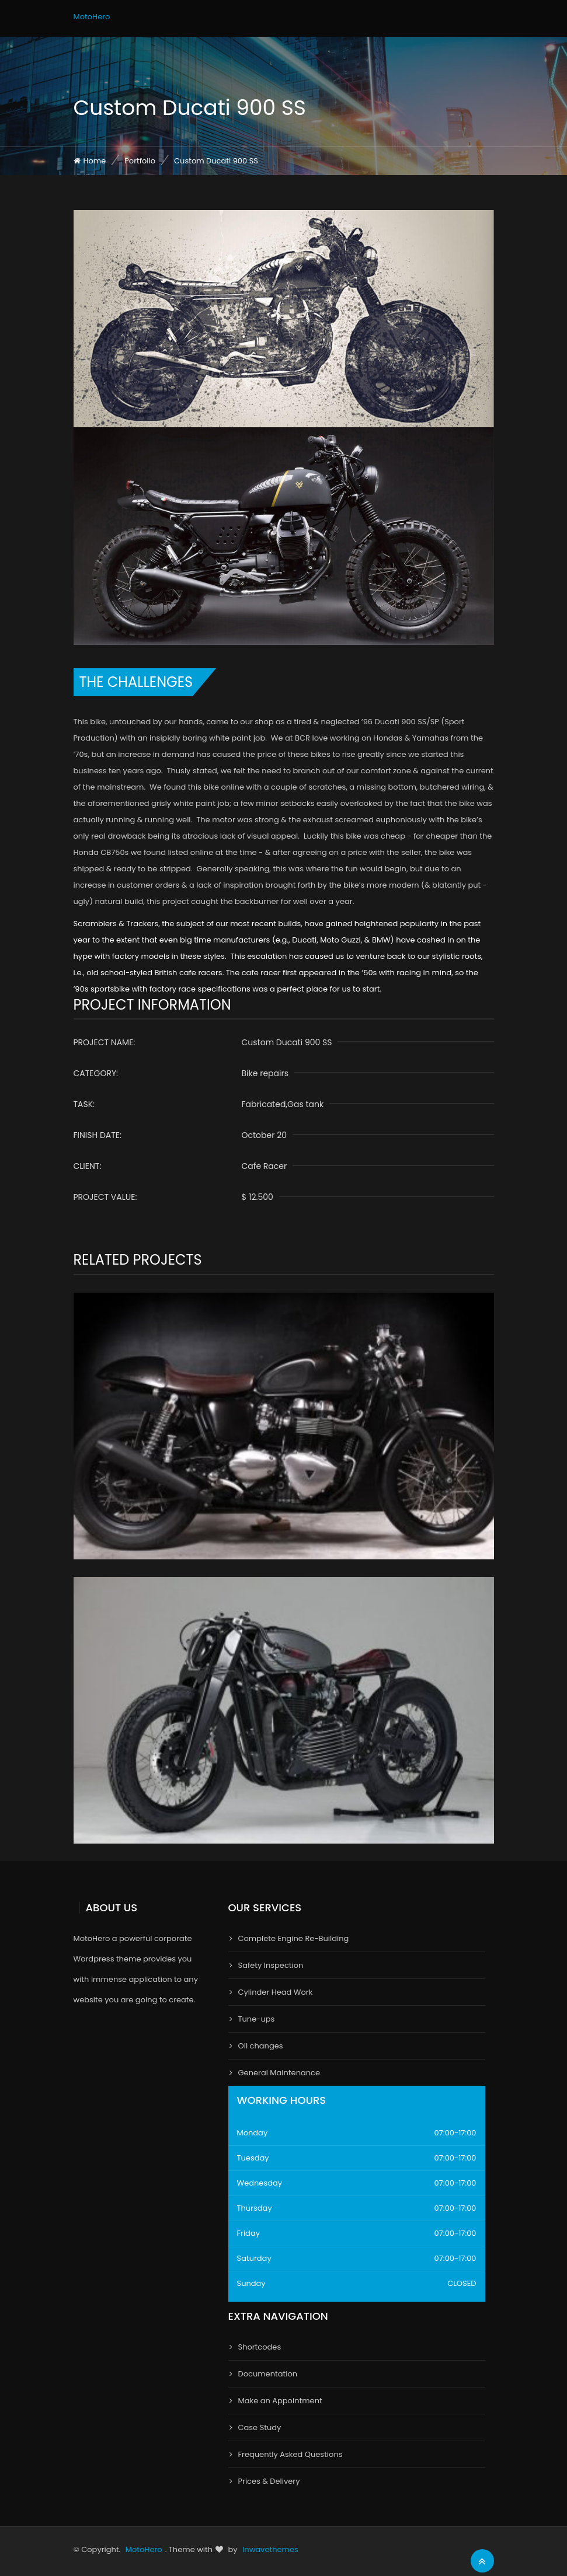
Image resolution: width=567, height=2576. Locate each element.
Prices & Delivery (269, 2481)
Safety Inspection (271, 1965)
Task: (84, 1104)
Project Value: (105, 1197)
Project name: (104, 1042)
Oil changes (260, 2045)
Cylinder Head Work (275, 1992)
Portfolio (139, 160)
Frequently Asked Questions (290, 2454)
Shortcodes (259, 2346)
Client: (88, 1166)
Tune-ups (256, 2019)
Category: (96, 1073)
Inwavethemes (270, 2549)
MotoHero (92, 16)
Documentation (268, 2373)
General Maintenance (279, 2072)
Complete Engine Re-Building (293, 1938)
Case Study (259, 2427)
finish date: (98, 1135)
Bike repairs (265, 1073)
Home (95, 160)
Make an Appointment (280, 2400)
